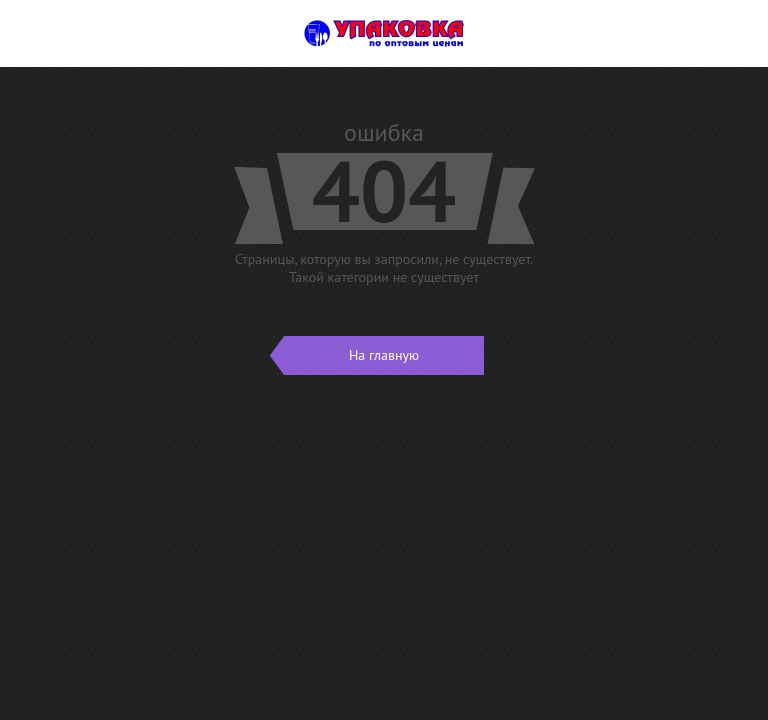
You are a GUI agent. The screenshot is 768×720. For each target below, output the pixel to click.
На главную (351, 355)
